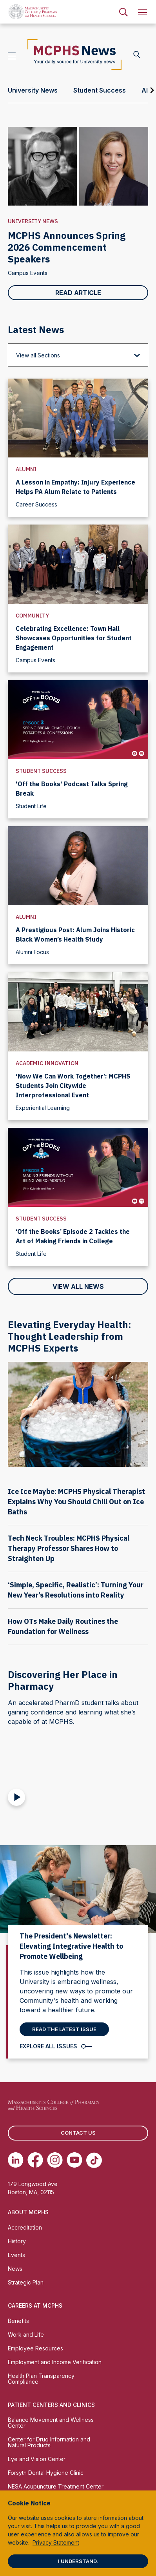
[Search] (123, 12)
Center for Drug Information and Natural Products (49, 2442)
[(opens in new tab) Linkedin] (16, 2160)
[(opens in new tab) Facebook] (35, 2160)
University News (33, 221)
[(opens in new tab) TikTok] (94, 2160)
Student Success (41, 770)
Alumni (26, 469)
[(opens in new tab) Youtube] (74, 2160)
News (15, 2268)
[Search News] (136, 54)
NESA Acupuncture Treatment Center (55, 2486)
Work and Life (26, 2334)
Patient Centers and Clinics (51, 2404)
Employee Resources (35, 2348)
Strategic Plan (26, 2282)
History (17, 2241)
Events (16, 2255)
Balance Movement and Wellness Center (51, 2422)
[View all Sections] (78, 355)
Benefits (18, 2320)
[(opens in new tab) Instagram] (55, 2160)
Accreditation (25, 2227)
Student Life (31, 806)
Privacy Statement (56, 2542)
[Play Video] (16, 1797)
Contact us (78, 2133)
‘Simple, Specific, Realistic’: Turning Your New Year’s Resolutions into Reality (75, 1590)
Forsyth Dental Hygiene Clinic (45, 2472)
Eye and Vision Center (36, 2459)
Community (32, 615)
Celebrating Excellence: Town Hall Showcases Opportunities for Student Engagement (74, 638)
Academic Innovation (47, 1063)
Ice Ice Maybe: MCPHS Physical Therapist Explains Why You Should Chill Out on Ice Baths (76, 1501)
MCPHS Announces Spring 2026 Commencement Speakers (66, 247)
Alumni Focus (32, 952)
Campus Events (27, 273)
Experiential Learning (43, 1107)
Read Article (78, 293)
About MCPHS (28, 2212)
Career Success (36, 504)
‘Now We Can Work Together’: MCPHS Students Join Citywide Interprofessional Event (73, 1085)
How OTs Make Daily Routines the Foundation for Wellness (63, 1626)
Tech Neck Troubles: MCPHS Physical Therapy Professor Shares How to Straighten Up (68, 1548)
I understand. (78, 2561)
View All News (78, 1286)
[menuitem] (123, 12)
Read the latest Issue (64, 2029)
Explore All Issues (48, 2046)
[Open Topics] (12, 54)
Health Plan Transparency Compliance (41, 2378)
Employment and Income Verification (55, 2362)
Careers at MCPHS (35, 2305)
